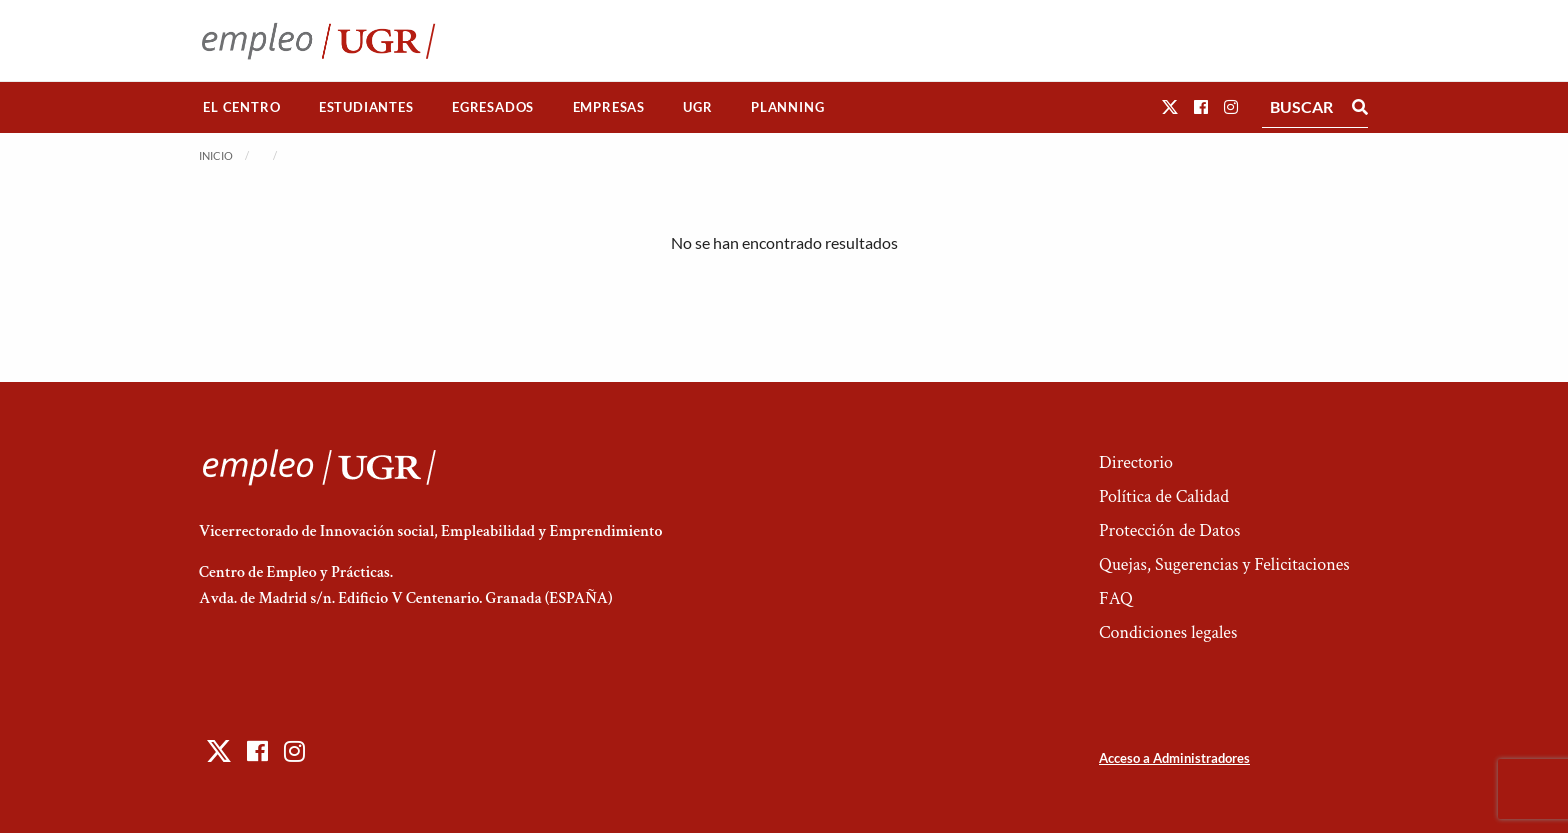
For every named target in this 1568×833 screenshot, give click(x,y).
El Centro (241, 107)
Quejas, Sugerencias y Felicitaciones (1224, 564)
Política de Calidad (1164, 496)
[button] (1170, 106)
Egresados (493, 107)
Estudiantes (366, 107)
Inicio (216, 155)
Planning (787, 107)
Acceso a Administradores (1174, 758)
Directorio (1136, 462)
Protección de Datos (1169, 530)
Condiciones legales (1168, 632)
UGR (697, 107)
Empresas (609, 107)
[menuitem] (242, 107)
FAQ (1116, 598)
